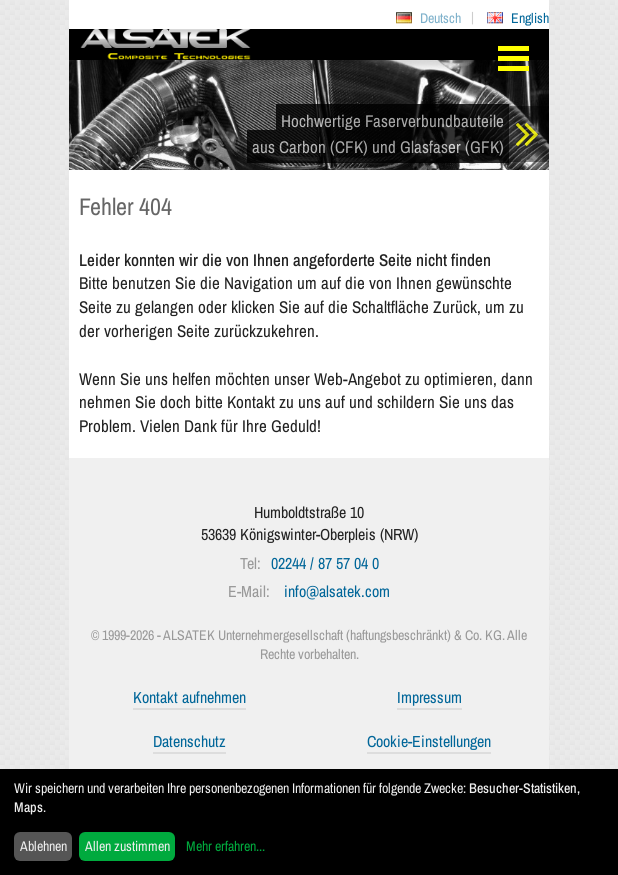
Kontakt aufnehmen (189, 697)
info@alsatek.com (337, 591)
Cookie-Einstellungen (429, 741)
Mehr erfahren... (225, 846)
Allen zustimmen (127, 846)
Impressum (429, 697)
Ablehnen (43, 846)
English (530, 18)
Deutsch (440, 18)
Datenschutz (189, 741)
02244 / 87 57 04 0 (325, 563)
